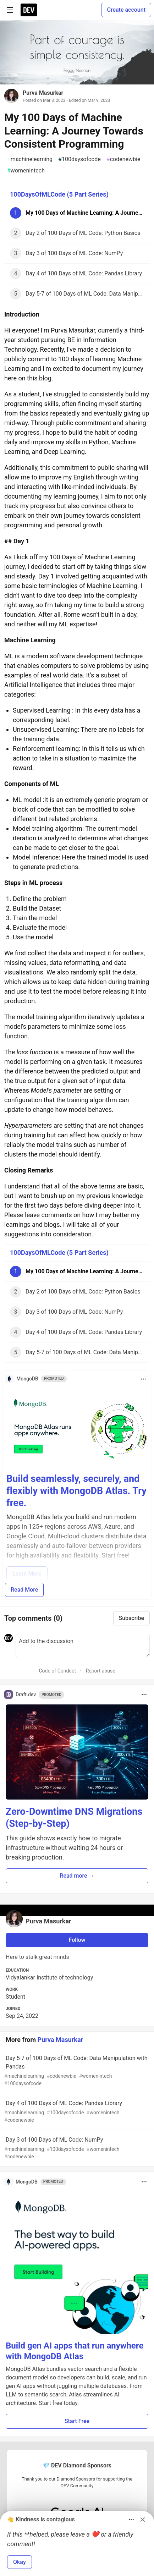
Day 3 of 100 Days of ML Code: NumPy (76, 2148)
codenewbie (123, 159)
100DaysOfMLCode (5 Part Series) (59, 194)
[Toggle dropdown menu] (143, 1379)
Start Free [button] (77, 2421)
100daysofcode (79, 159)
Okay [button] (19, 2562)
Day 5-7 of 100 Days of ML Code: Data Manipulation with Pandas (76, 2071)
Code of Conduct (57, 1671)
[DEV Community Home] (29, 10)
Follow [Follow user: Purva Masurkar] (77, 1940)
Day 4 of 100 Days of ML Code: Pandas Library (76, 2112)
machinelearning (30, 159)
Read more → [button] (77, 1875)
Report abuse (100, 1671)
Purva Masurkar (43, 92)
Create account (126, 9)
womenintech (26, 170)
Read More (24, 1589)
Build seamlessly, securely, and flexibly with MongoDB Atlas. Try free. (76, 1491)
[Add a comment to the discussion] (82, 1645)
